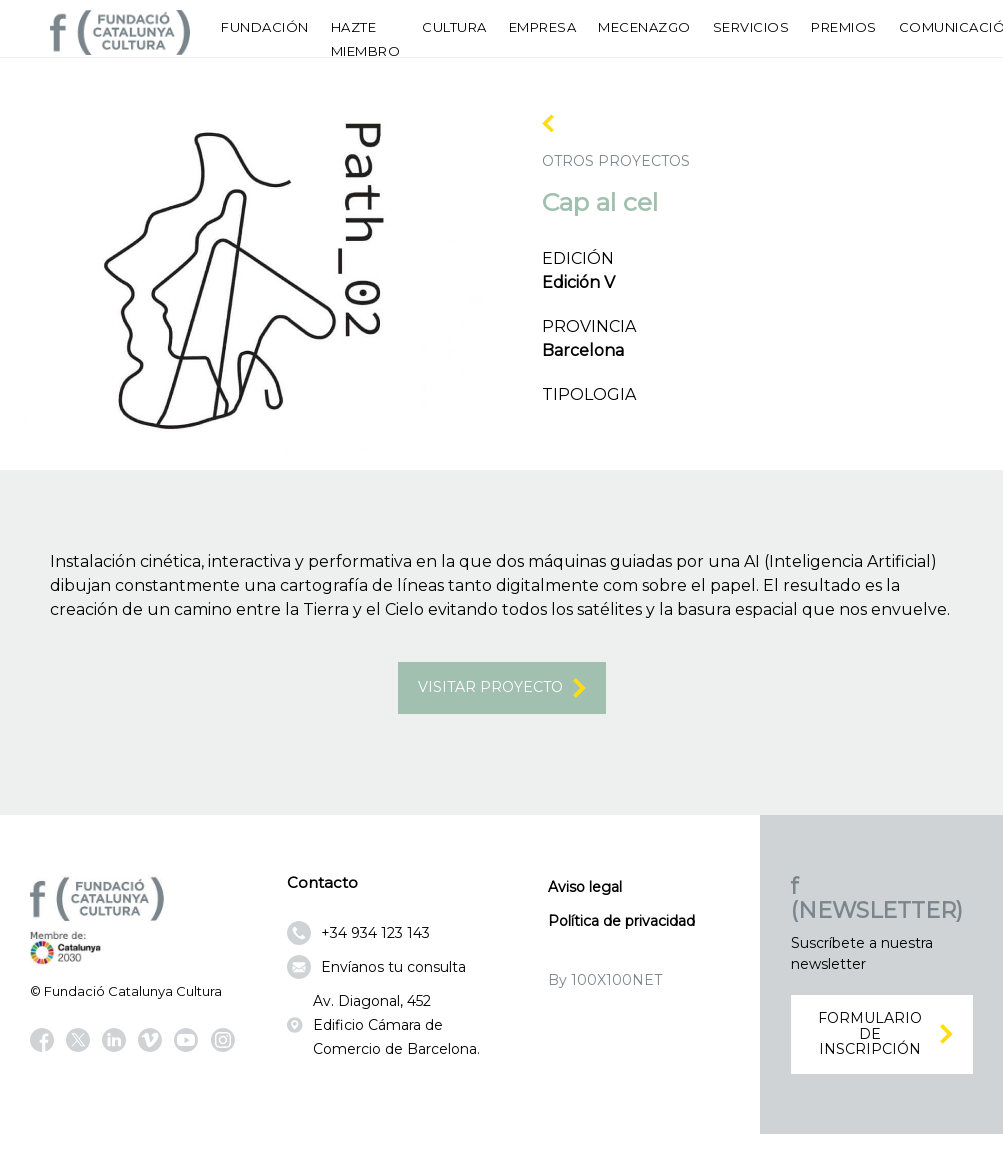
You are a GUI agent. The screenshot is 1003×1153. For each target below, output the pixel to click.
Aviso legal (585, 895)
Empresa (543, 27)
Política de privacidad (621, 929)
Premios (844, 27)
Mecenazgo (644, 27)
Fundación (265, 27)
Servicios (751, 27)
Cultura (454, 27)
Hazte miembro (366, 39)
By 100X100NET (605, 988)
